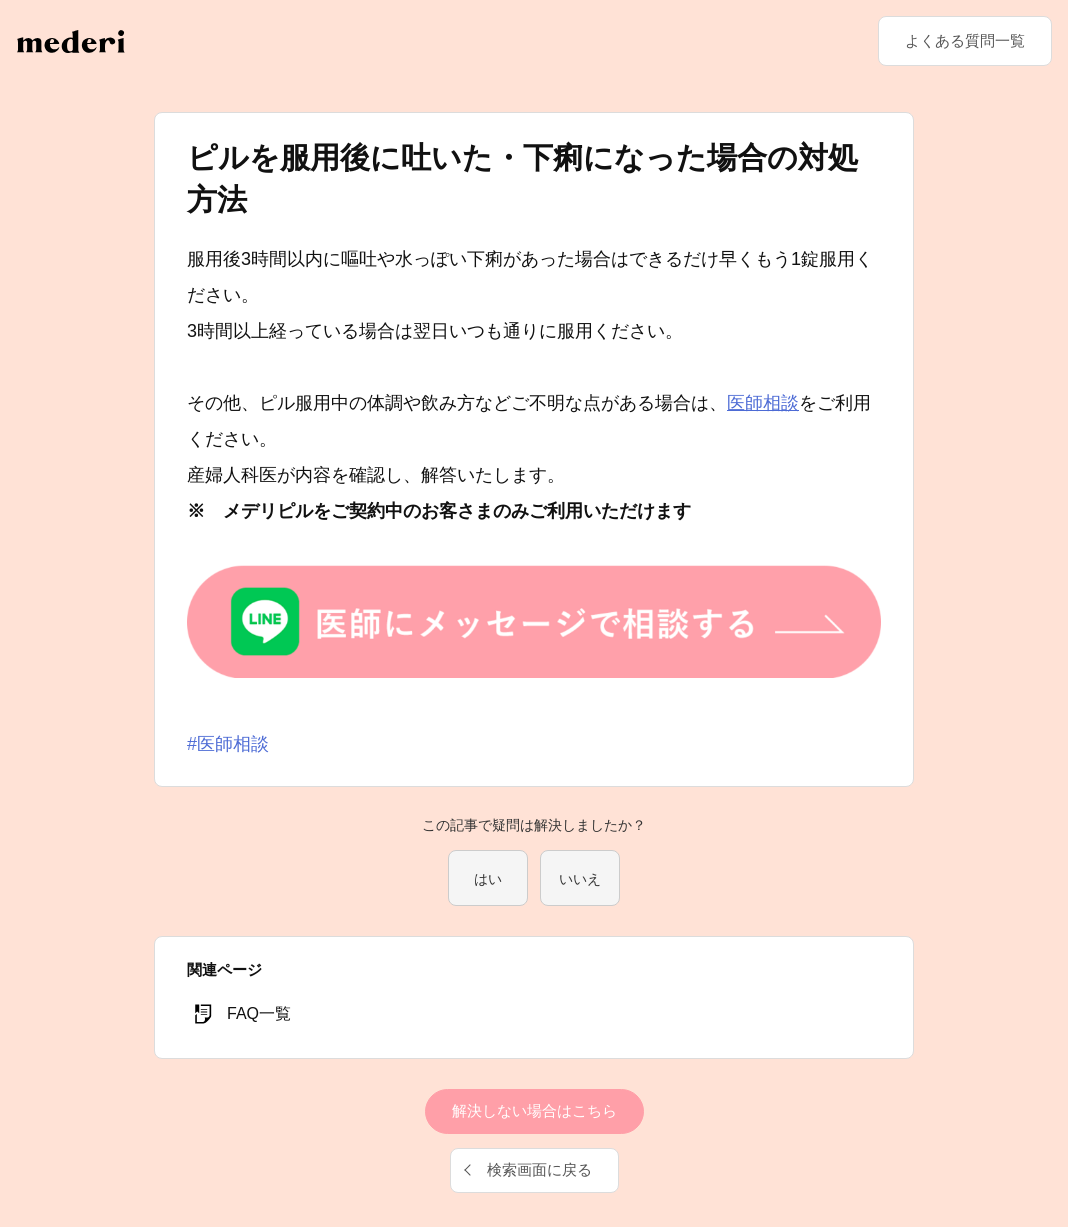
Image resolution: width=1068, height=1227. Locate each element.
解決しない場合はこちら (534, 1110)
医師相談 (763, 403)
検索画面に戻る (539, 1169)
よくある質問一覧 (965, 40)
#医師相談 (228, 744)
